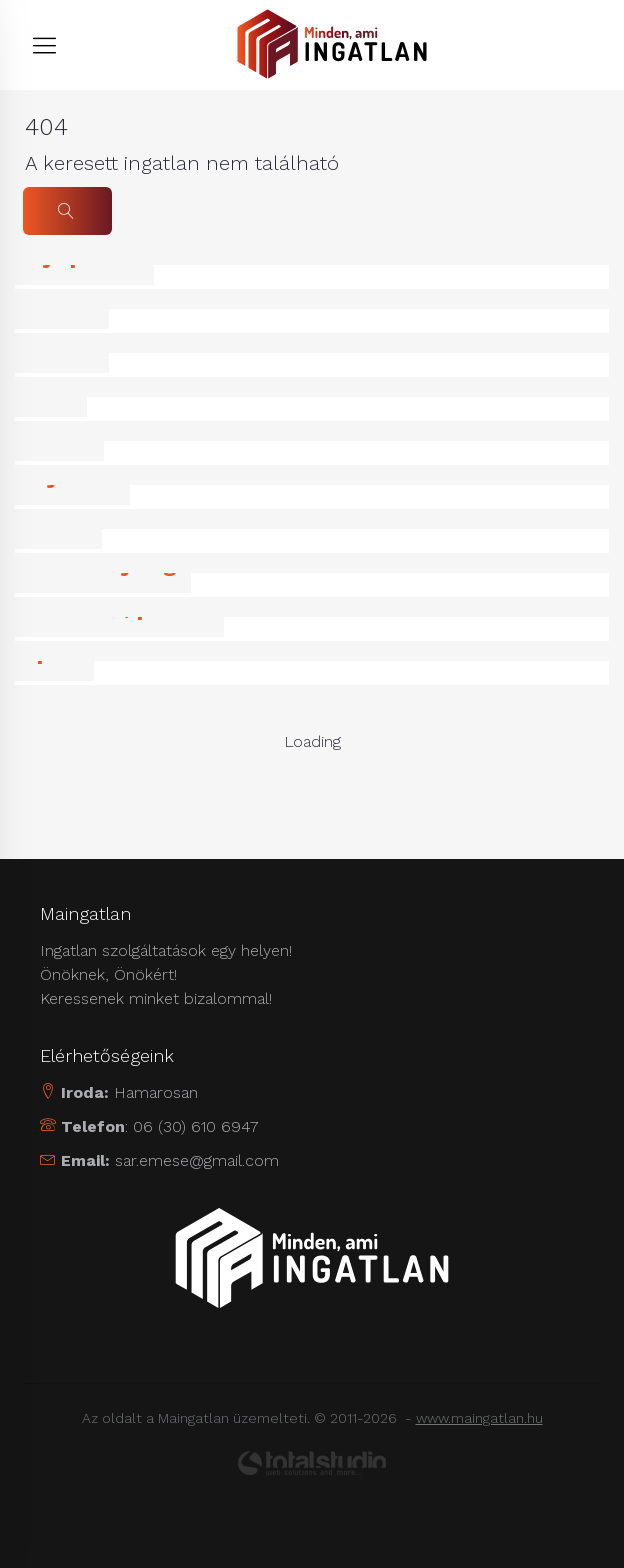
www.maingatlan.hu (479, 1418)
